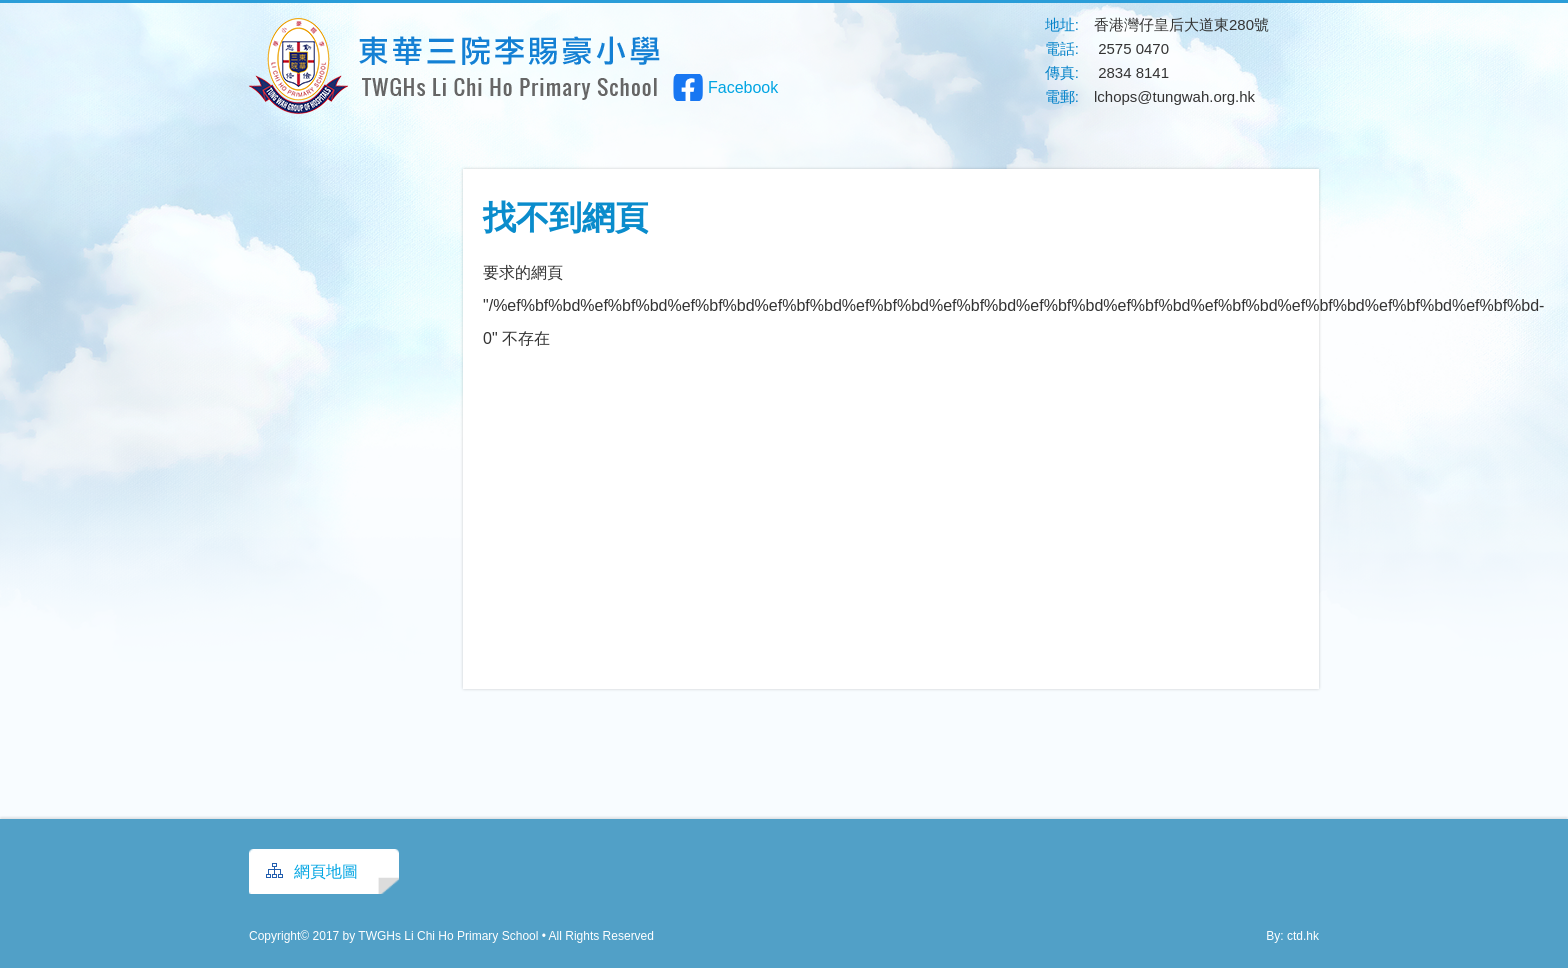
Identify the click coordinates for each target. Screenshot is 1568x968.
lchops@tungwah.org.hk (1174, 96)
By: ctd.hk (1292, 936)
